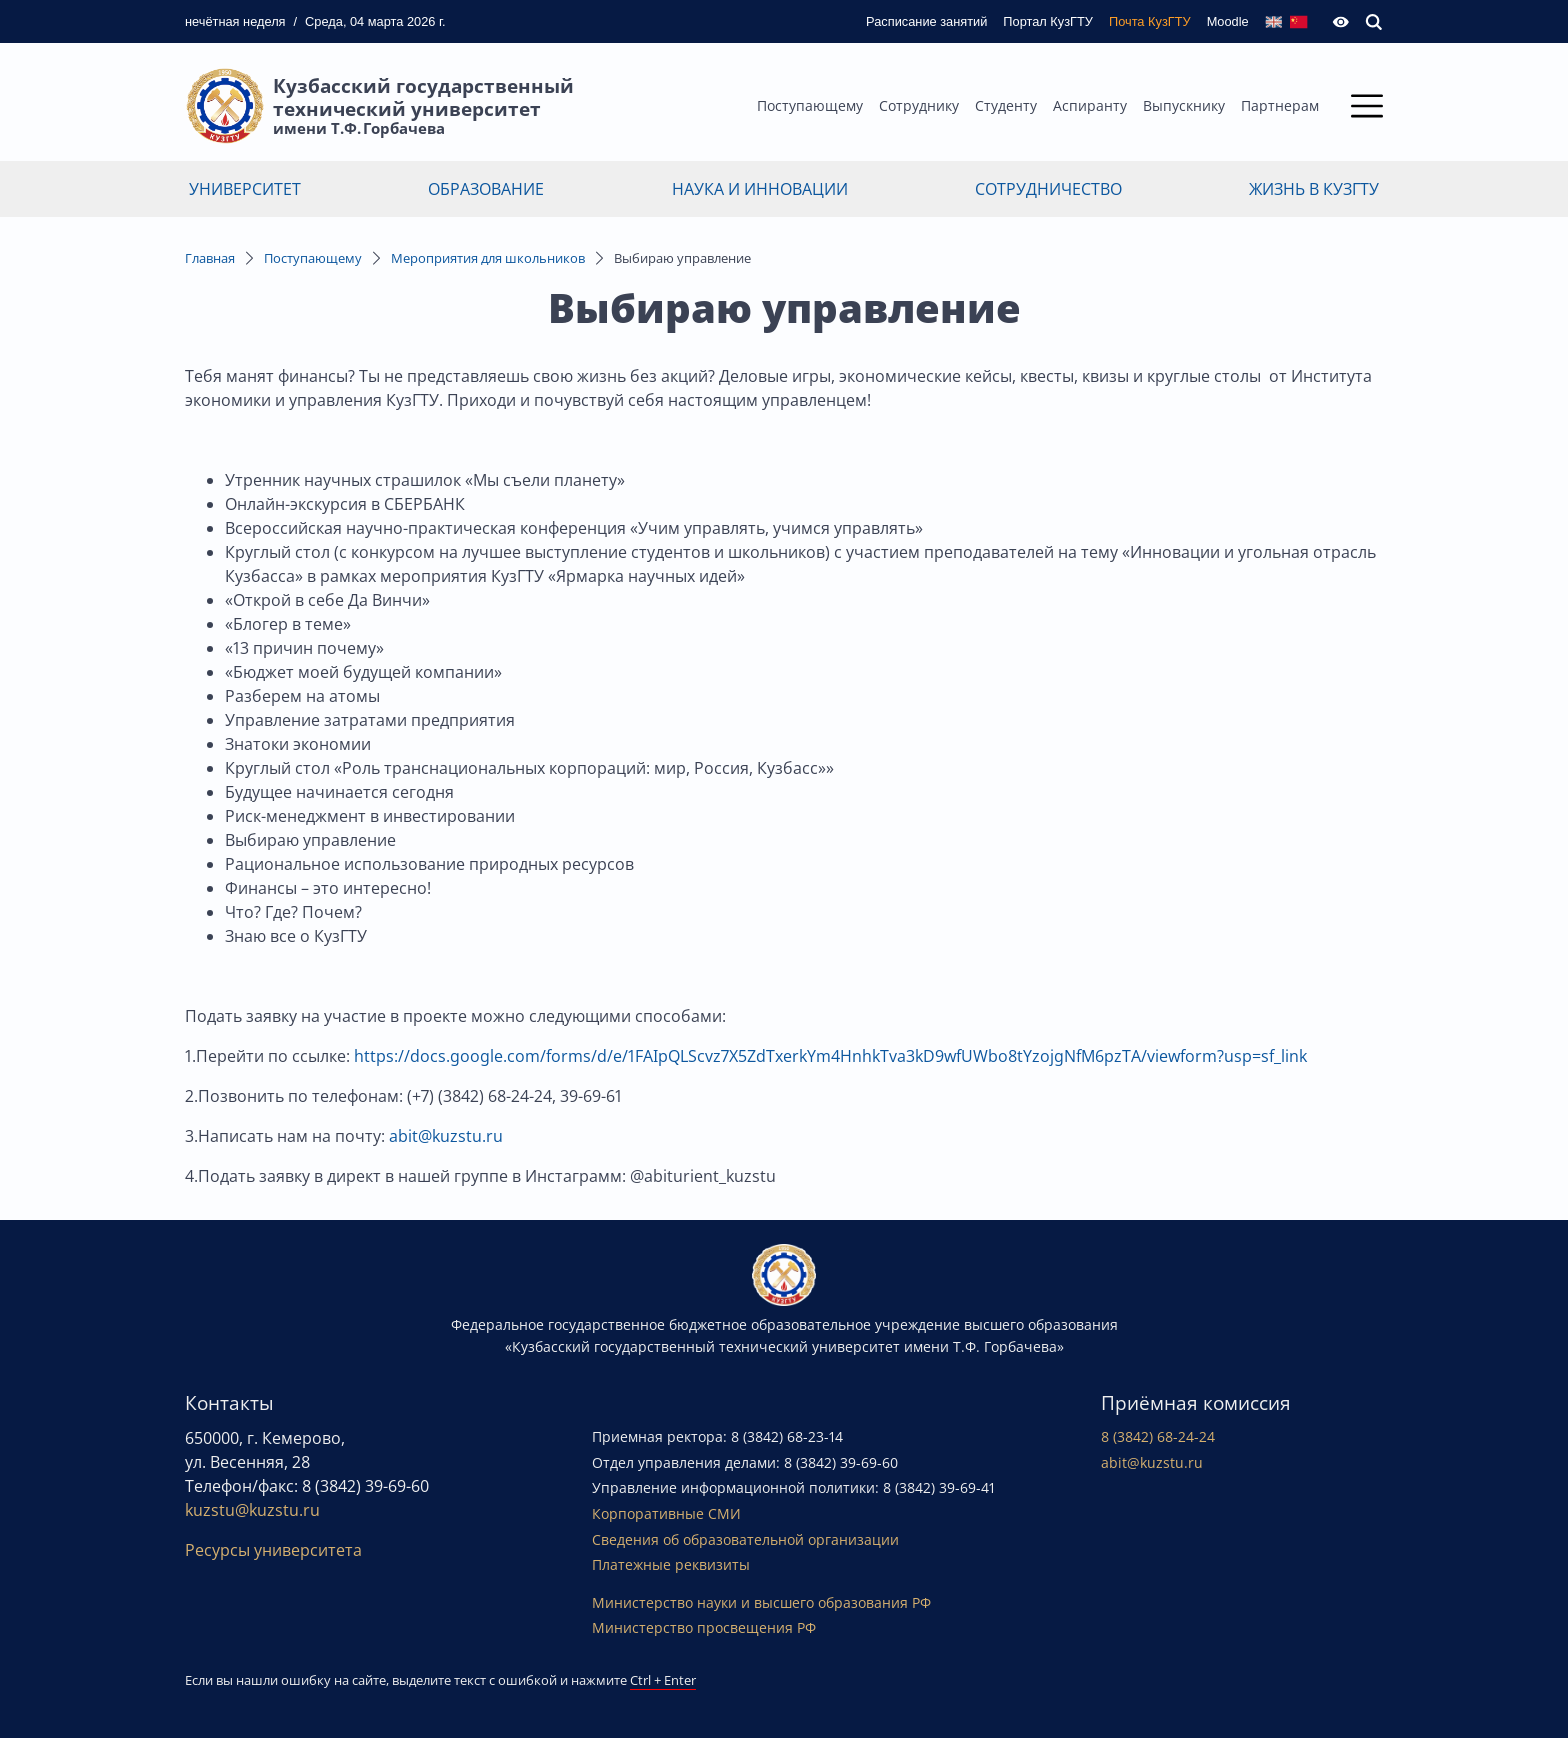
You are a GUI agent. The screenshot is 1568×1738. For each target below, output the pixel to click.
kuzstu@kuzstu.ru (252, 1510)
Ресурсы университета (273, 1550)
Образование (486, 189)
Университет (245, 189)
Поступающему (810, 105)
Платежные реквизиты (671, 1564)
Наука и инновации (760, 189)
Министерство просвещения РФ (704, 1627)
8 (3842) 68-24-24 (1158, 1436)
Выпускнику (1184, 105)
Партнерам (1280, 105)
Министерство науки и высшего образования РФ (761, 1602)
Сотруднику (919, 105)
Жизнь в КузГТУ (1314, 189)
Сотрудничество (1048, 189)
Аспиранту (1090, 105)
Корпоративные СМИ (666, 1513)
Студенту (1006, 105)
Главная (210, 258)
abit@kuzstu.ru (446, 1136)
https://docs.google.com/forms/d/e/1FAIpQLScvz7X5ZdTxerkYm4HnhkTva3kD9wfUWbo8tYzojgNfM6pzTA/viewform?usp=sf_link (830, 1056)
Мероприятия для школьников (488, 258)
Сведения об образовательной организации (745, 1539)
